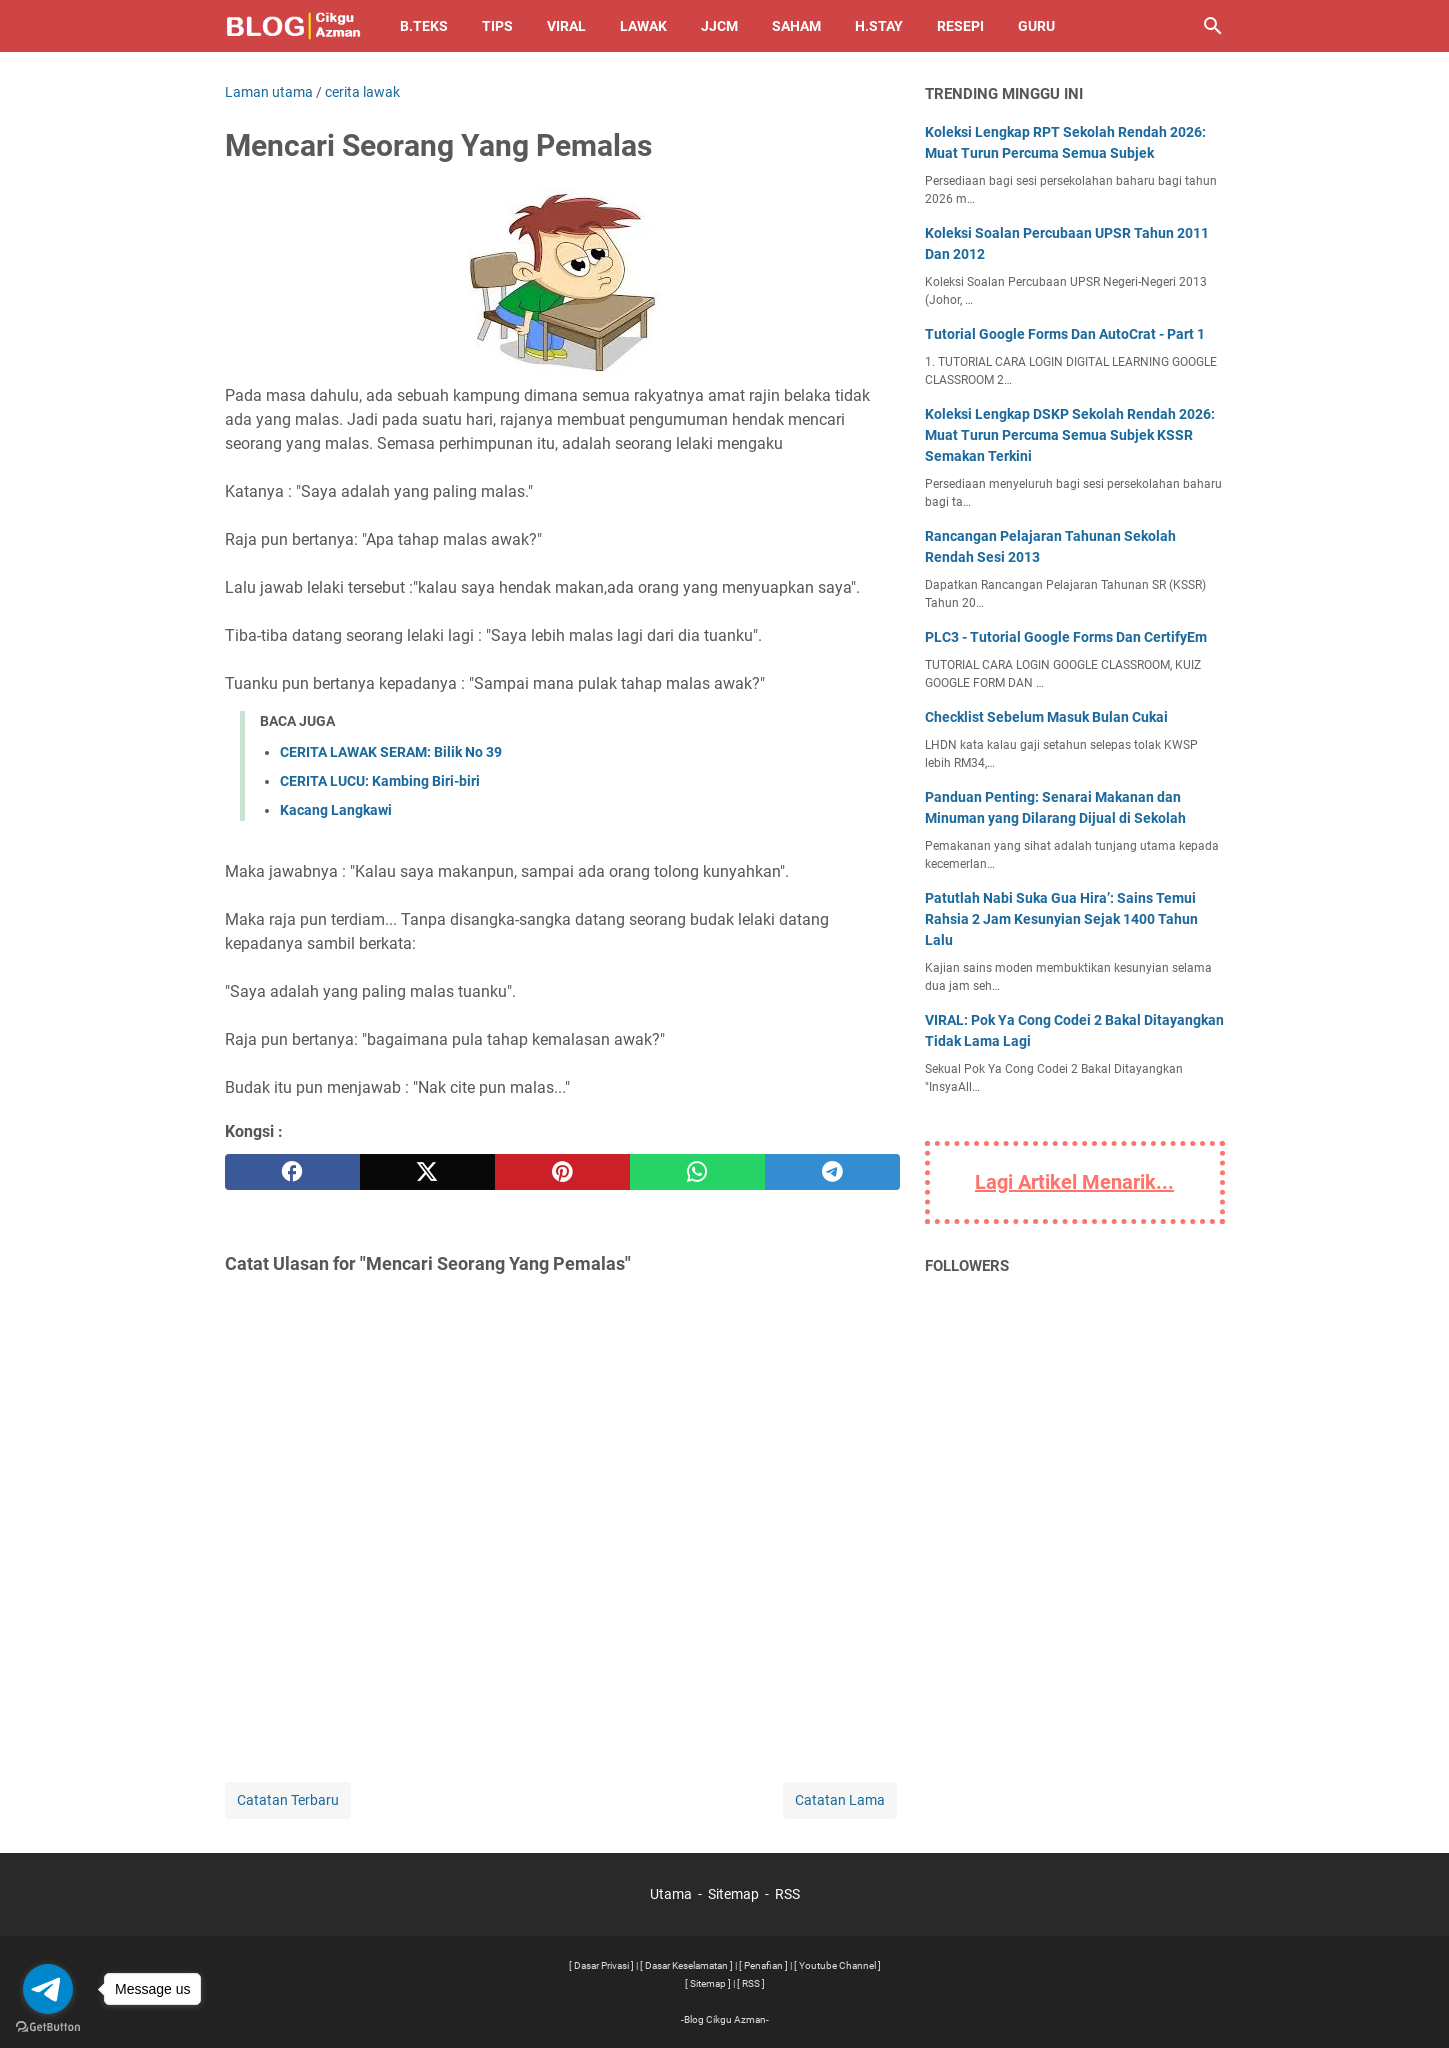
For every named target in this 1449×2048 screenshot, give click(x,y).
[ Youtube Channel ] (837, 1965)
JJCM (719, 26)
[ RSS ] (751, 1983)
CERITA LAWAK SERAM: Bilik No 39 (391, 752)
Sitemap (733, 1894)
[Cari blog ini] (1213, 26)
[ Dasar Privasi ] (601, 1965)
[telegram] (832, 1172)
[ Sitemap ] (708, 1983)
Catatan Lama (840, 1800)
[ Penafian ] (763, 1965)
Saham (796, 26)
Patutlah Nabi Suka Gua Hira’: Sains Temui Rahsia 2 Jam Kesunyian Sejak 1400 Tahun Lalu (1061, 919)
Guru (1036, 26)
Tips (497, 26)
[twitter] (427, 1172)
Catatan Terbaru (288, 1800)
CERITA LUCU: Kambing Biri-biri (380, 781)
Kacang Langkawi (336, 810)
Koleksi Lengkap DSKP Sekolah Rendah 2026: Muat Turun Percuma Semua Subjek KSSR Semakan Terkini (1070, 435)
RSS (787, 1894)
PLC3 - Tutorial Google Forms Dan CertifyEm (1066, 637)
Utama (671, 1894)
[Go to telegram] (48, 1989)
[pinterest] (562, 1172)
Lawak (643, 26)
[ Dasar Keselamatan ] (686, 1965)
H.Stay (879, 26)
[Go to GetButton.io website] (48, 2027)
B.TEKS (424, 26)
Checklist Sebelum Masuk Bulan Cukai (1046, 717)
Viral (566, 26)
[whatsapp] (697, 1172)
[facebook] (292, 1172)
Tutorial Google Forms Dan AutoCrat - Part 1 (1065, 334)
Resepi (960, 26)
